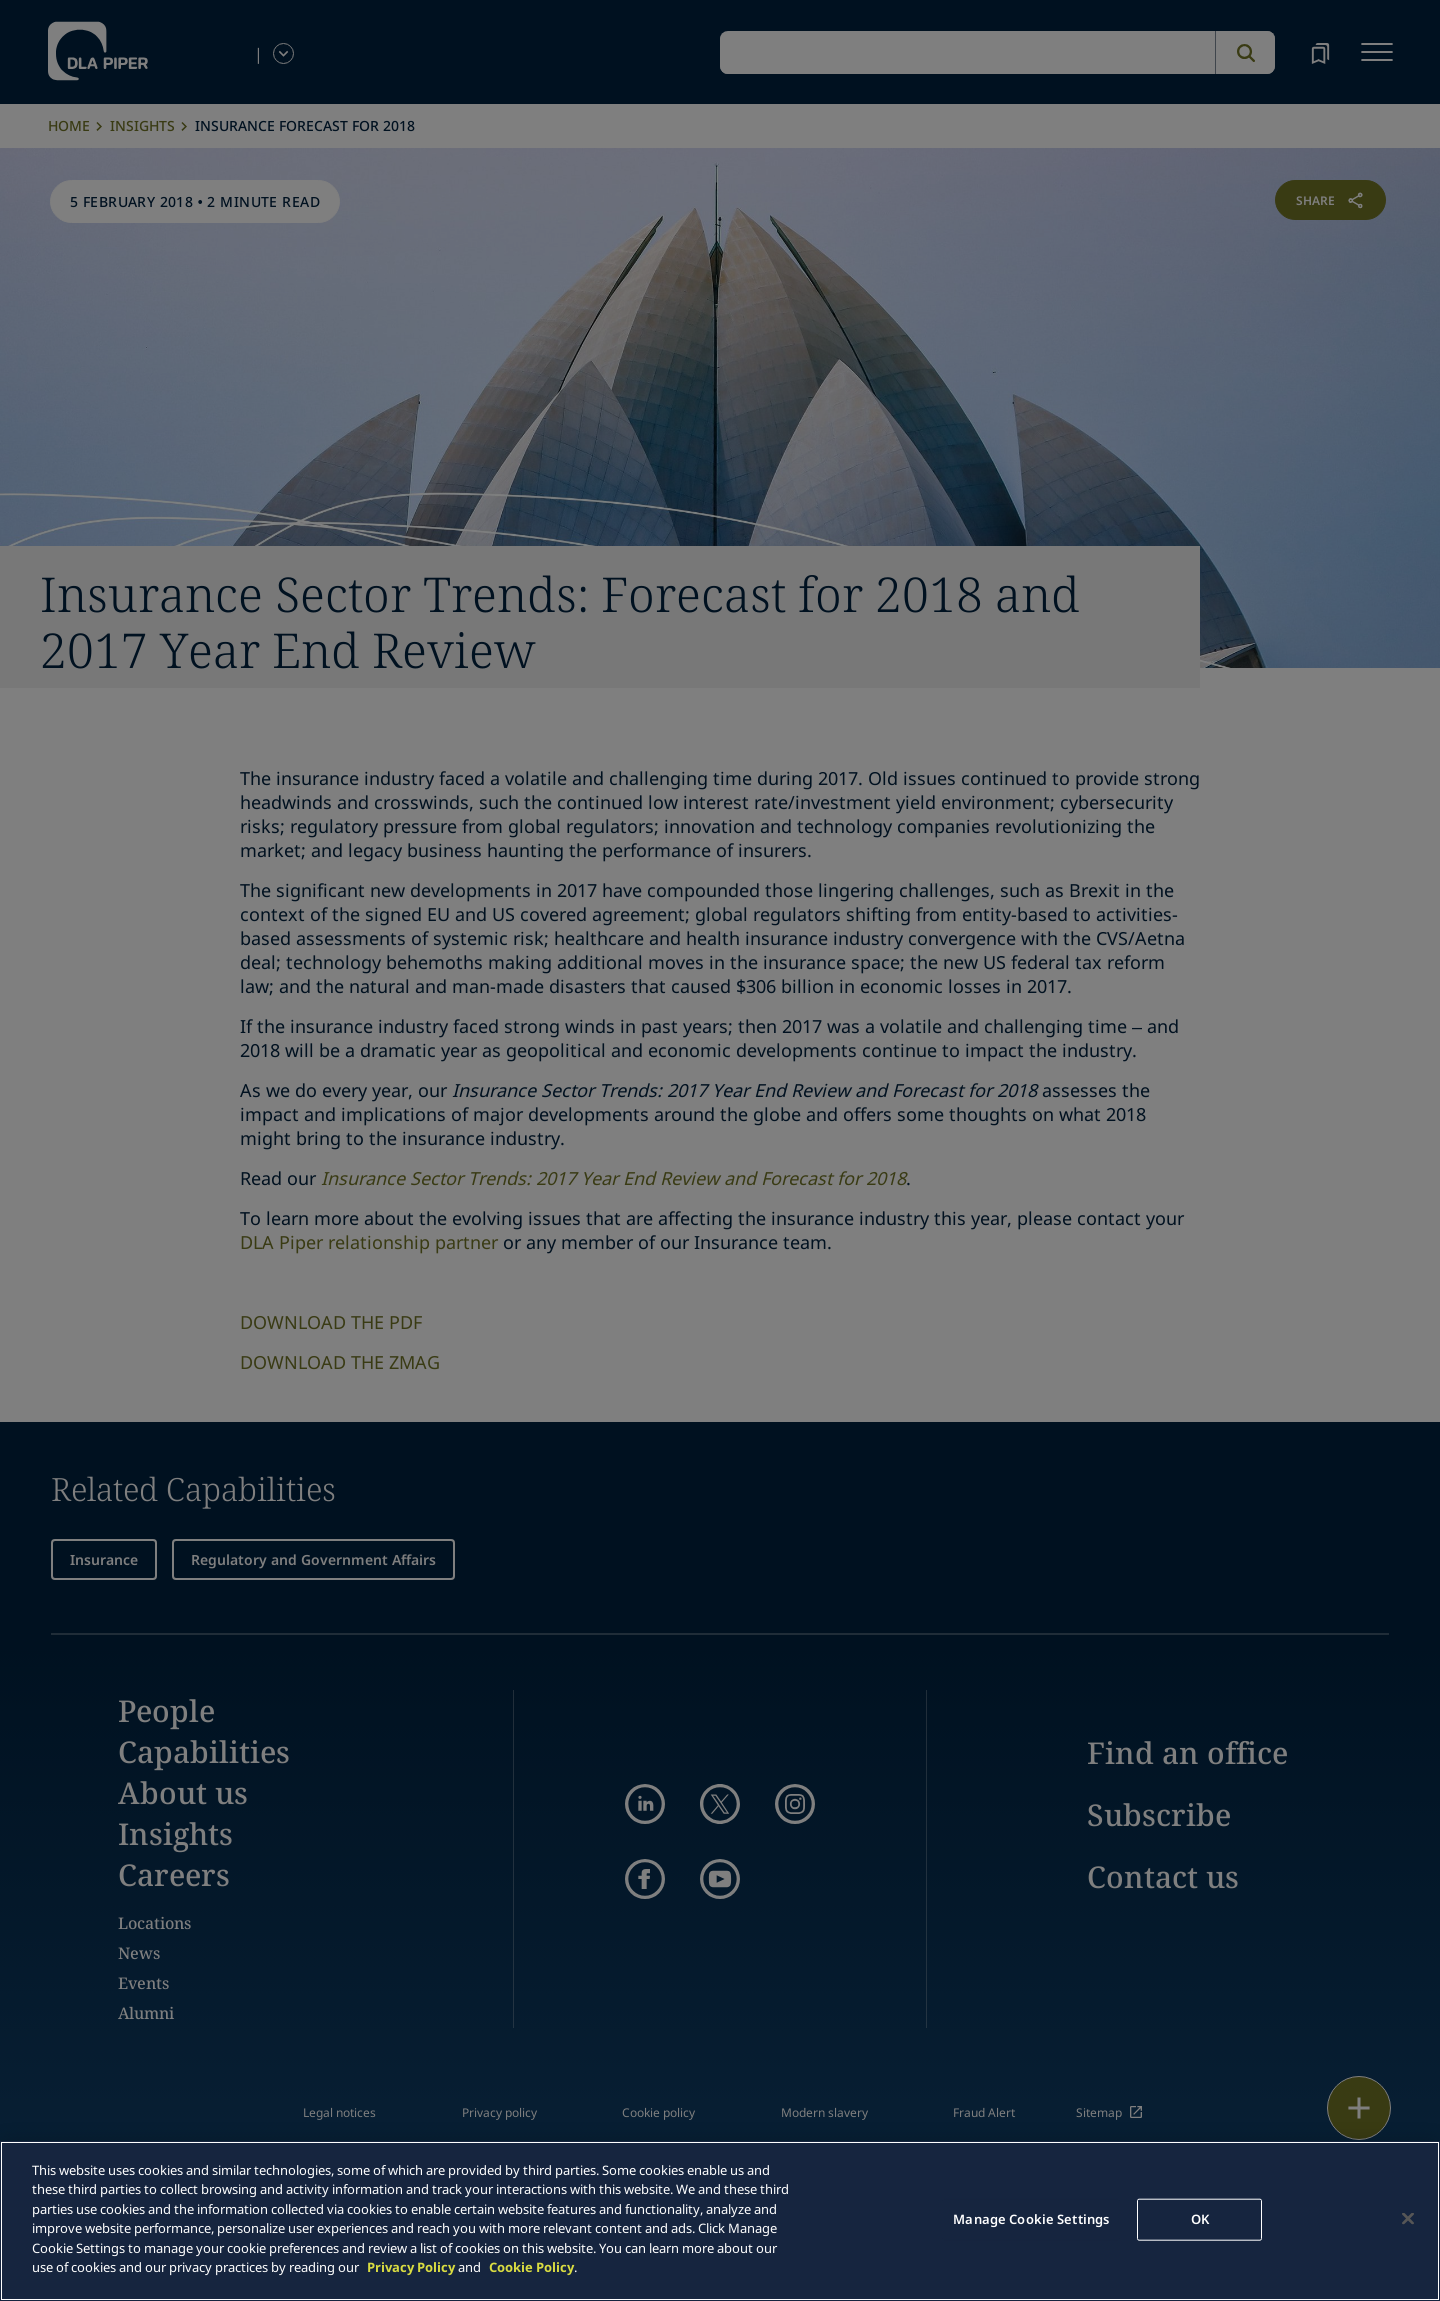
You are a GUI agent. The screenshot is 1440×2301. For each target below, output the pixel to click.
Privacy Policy (411, 2267)
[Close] (1408, 2218)
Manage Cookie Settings (1031, 2219)
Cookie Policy (531, 2267)
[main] (720, 2221)
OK (1200, 2219)
